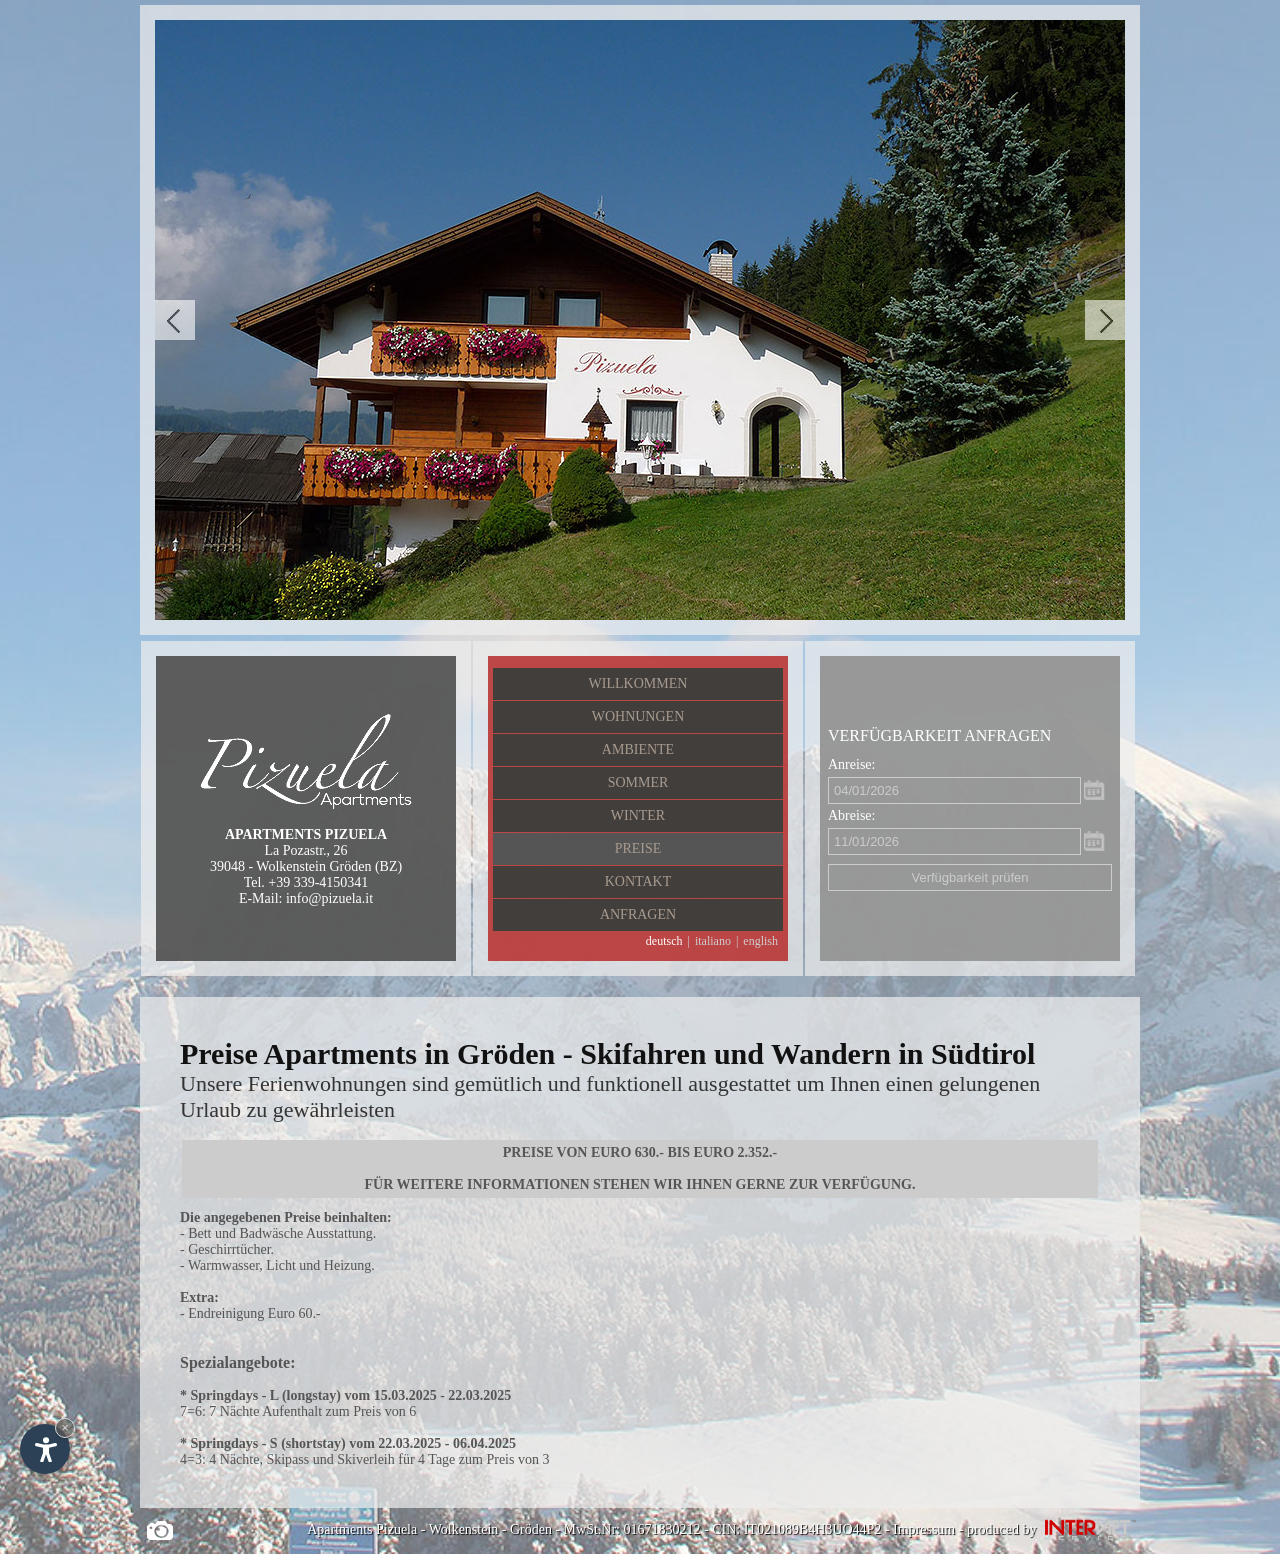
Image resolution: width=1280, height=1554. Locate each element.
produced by (1053, 1529)
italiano (713, 941)
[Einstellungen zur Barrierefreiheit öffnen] (45, 1449)
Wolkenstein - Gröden (490, 1529)
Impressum (924, 1529)
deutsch (664, 941)
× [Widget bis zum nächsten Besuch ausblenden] (65, 1427)
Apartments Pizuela (362, 1529)
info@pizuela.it (329, 898)
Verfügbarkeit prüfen (969, 877)
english (760, 941)
